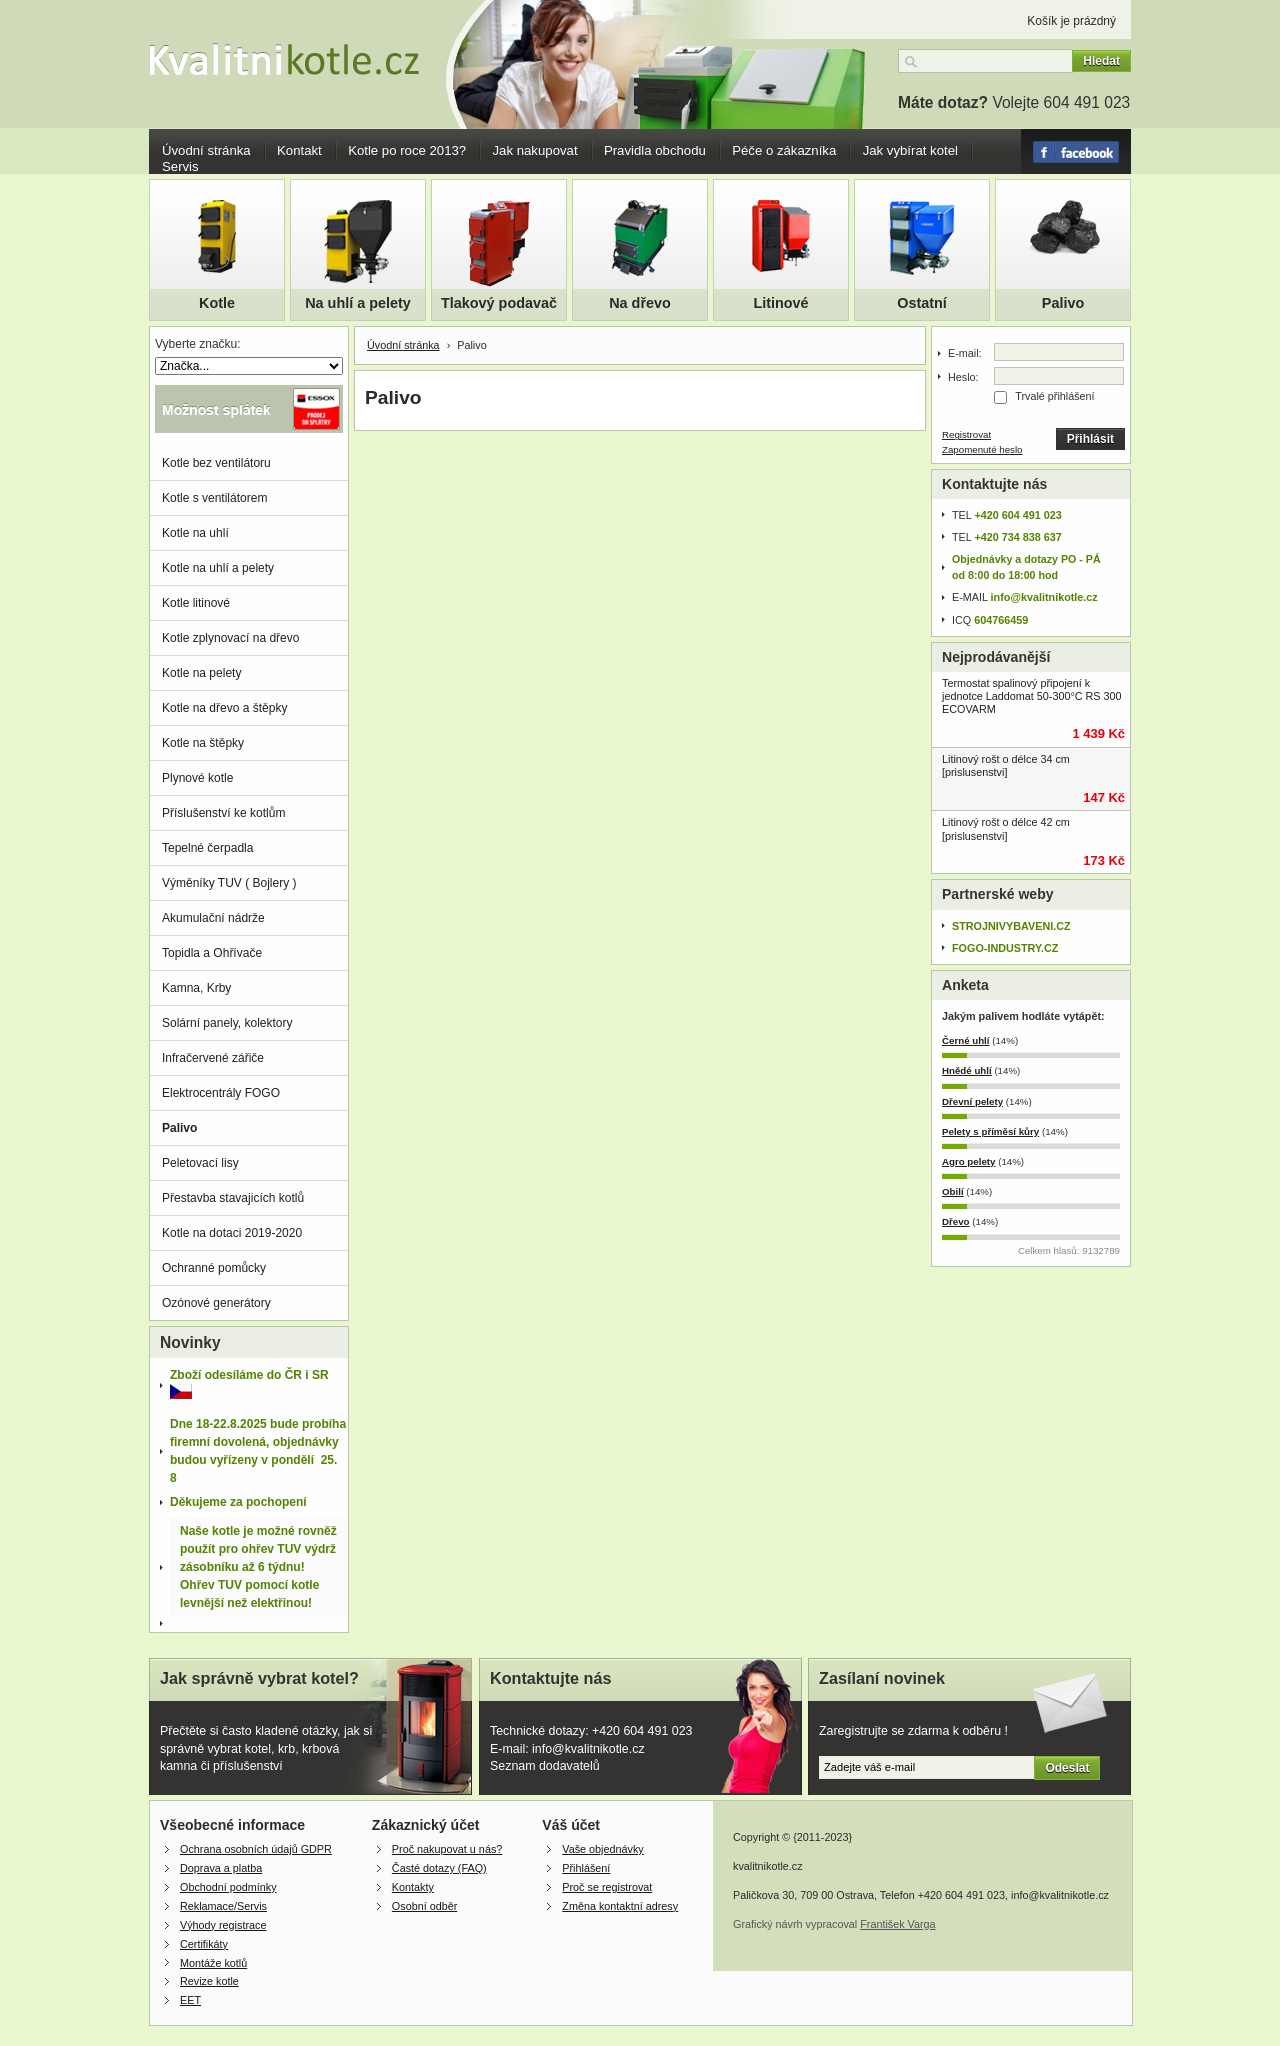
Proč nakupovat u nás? (447, 1849)
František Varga (897, 1924)
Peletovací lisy (200, 1163)
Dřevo (956, 1221)
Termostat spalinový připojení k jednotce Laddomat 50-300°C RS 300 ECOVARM (1032, 696)
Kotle (217, 303)
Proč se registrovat (607, 1887)
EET (190, 2000)
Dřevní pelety (972, 1101)
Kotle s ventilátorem (214, 498)
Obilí (953, 1191)
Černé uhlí (966, 1040)
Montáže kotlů (213, 1963)
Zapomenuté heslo (982, 449)
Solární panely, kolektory (227, 1023)
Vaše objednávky (602, 1849)
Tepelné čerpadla (207, 848)
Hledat (1101, 61)
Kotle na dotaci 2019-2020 (232, 1233)
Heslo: (963, 377)
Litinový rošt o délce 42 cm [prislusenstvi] (1006, 828)
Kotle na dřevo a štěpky (224, 708)
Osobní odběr (424, 1906)
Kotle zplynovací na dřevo (230, 638)
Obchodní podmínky (228, 1887)
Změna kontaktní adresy (620, 1906)
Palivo (1063, 303)
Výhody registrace (223, 1925)
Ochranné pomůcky (214, 1268)
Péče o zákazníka (784, 150)
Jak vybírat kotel (910, 150)
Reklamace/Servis (223, 1906)
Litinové (780, 303)
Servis (180, 166)
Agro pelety (968, 1161)
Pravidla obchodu (655, 150)
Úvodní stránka (206, 150)
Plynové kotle (197, 778)
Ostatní (922, 303)
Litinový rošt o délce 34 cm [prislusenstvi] (1006, 765)
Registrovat (966, 434)
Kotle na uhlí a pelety (218, 568)
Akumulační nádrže (213, 918)
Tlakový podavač (499, 303)
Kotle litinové (196, 603)
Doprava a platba (221, 1868)
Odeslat (1067, 1768)
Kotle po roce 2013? (407, 150)
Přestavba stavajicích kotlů (233, 1198)
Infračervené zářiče (213, 1058)
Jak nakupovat (535, 150)
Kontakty (413, 1887)
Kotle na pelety (201, 673)
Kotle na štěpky (203, 743)
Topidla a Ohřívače (212, 953)
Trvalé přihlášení (1054, 396)
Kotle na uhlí (195, 533)
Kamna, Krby (196, 988)
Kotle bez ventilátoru (216, 463)
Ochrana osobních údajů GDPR (256, 1849)
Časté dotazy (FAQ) (439, 1868)
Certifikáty (204, 1944)
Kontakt (299, 150)
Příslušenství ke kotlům (223, 813)
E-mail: (965, 353)
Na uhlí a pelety (358, 303)
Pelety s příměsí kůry (990, 1131)
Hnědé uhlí (967, 1070)
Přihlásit (1090, 439)
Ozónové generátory (216, 1303)
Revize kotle (209, 1981)
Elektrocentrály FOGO (221, 1093)
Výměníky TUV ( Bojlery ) (229, 883)
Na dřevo (640, 303)
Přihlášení (586, 1868)
